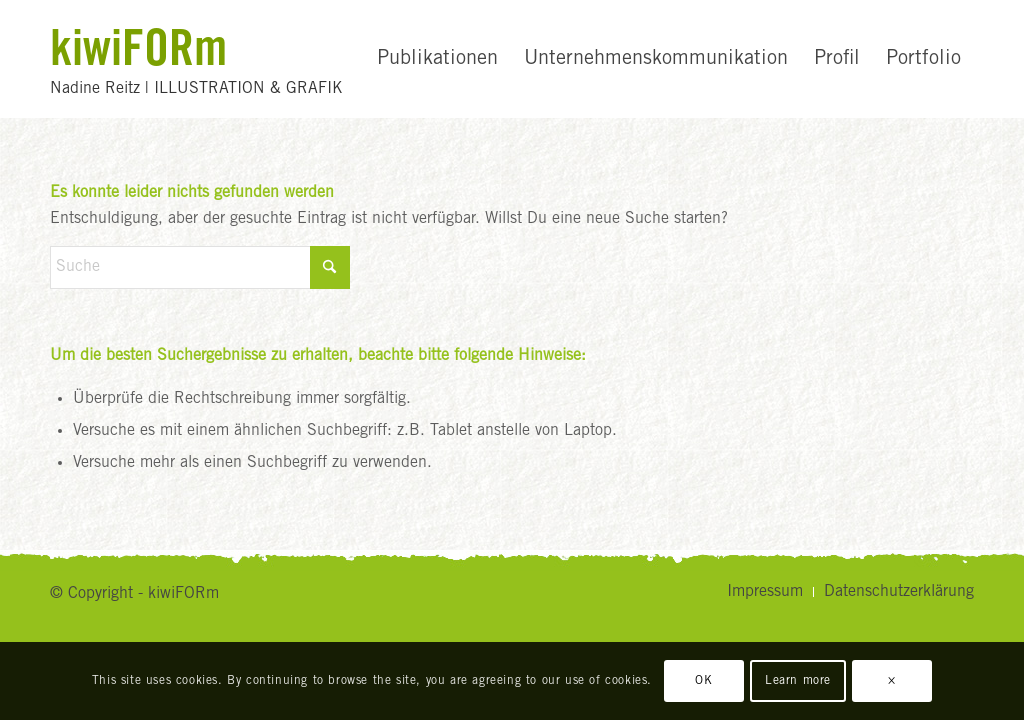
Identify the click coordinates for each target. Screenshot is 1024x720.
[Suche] (200, 267)
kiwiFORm (138, 47)
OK (703, 681)
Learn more (798, 681)
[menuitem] (437, 59)
